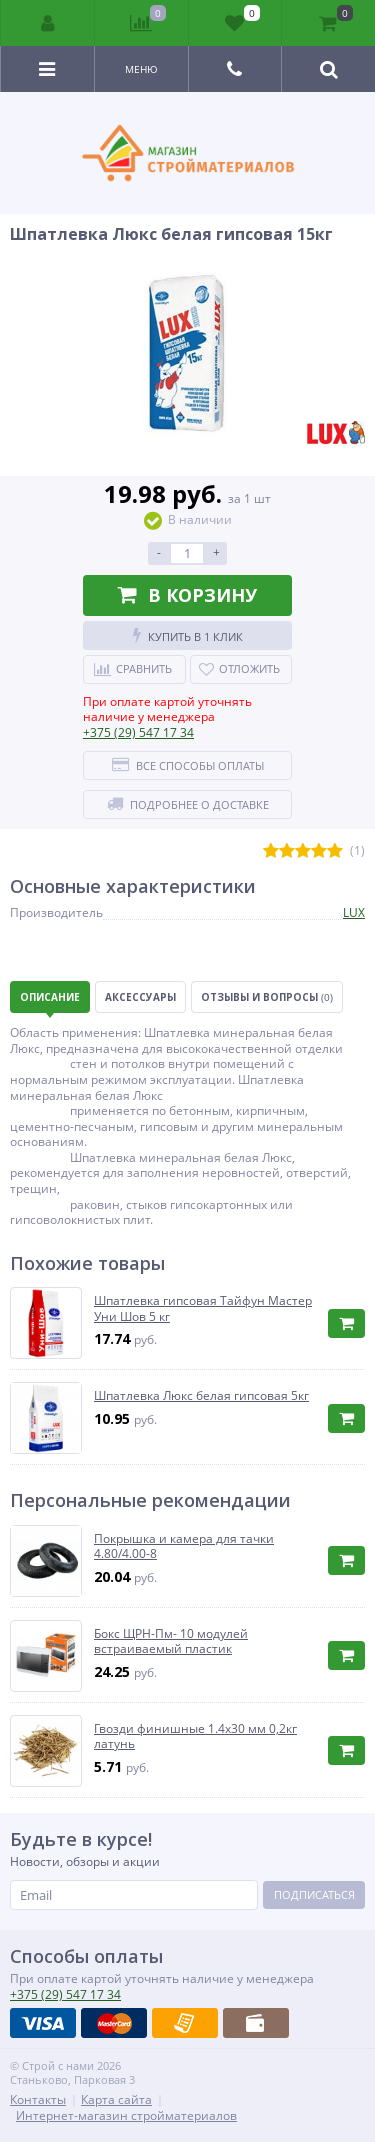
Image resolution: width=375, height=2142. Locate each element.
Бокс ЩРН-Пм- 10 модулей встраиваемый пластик (171, 1641)
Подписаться (314, 1894)
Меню (141, 69)
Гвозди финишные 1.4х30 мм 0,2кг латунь (195, 1736)
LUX (354, 912)
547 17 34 (138, 732)
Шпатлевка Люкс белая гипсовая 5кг (201, 1396)
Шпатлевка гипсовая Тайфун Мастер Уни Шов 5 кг (203, 1308)
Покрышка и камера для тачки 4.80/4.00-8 (184, 1546)
